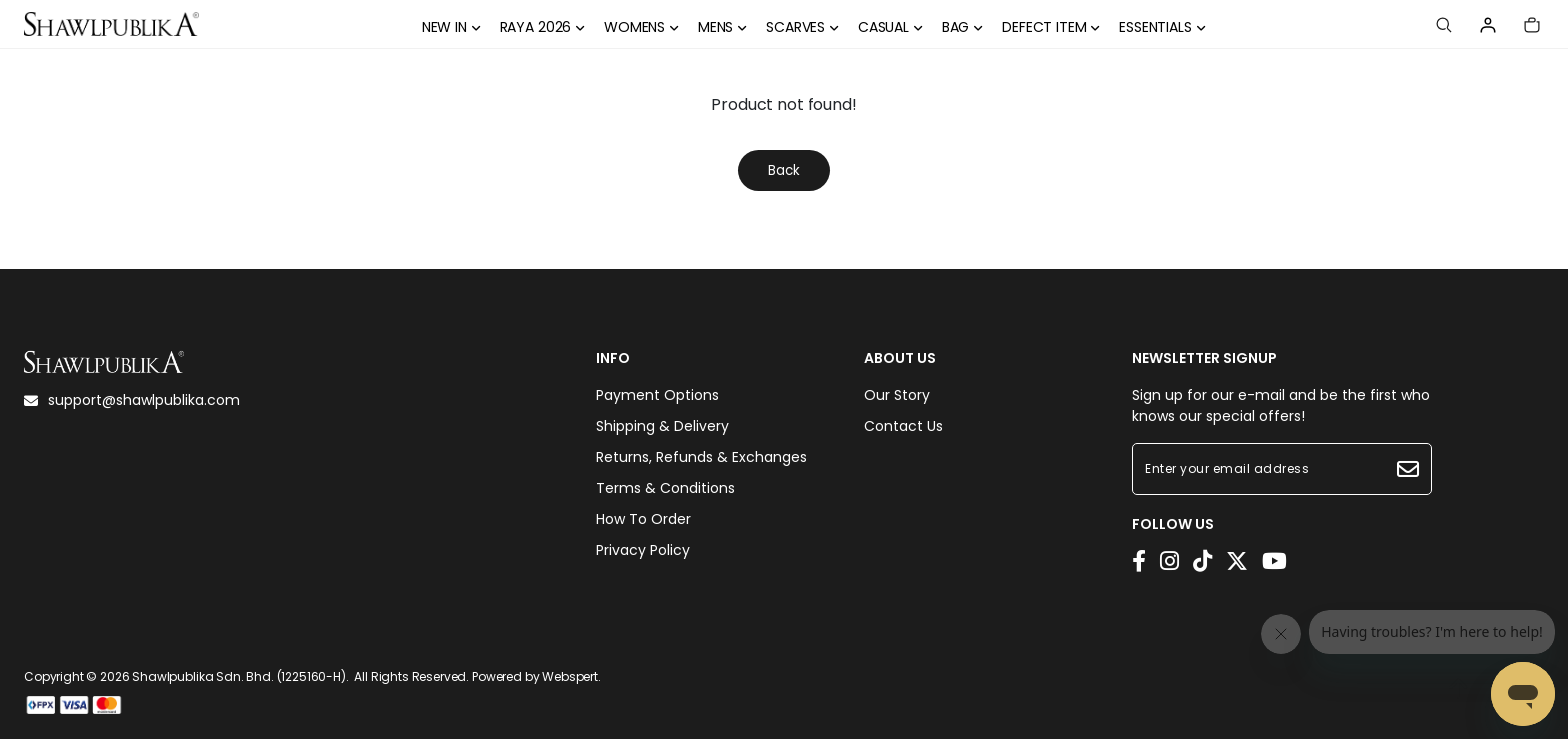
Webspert (570, 676)
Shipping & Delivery (662, 426)
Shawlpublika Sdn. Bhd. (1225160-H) (239, 676)
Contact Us (903, 426)
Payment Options (657, 395)
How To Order (643, 519)
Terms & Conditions (665, 488)
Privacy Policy (643, 550)
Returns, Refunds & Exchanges (701, 457)
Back (784, 170)
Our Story (897, 395)
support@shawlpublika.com (132, 400)
